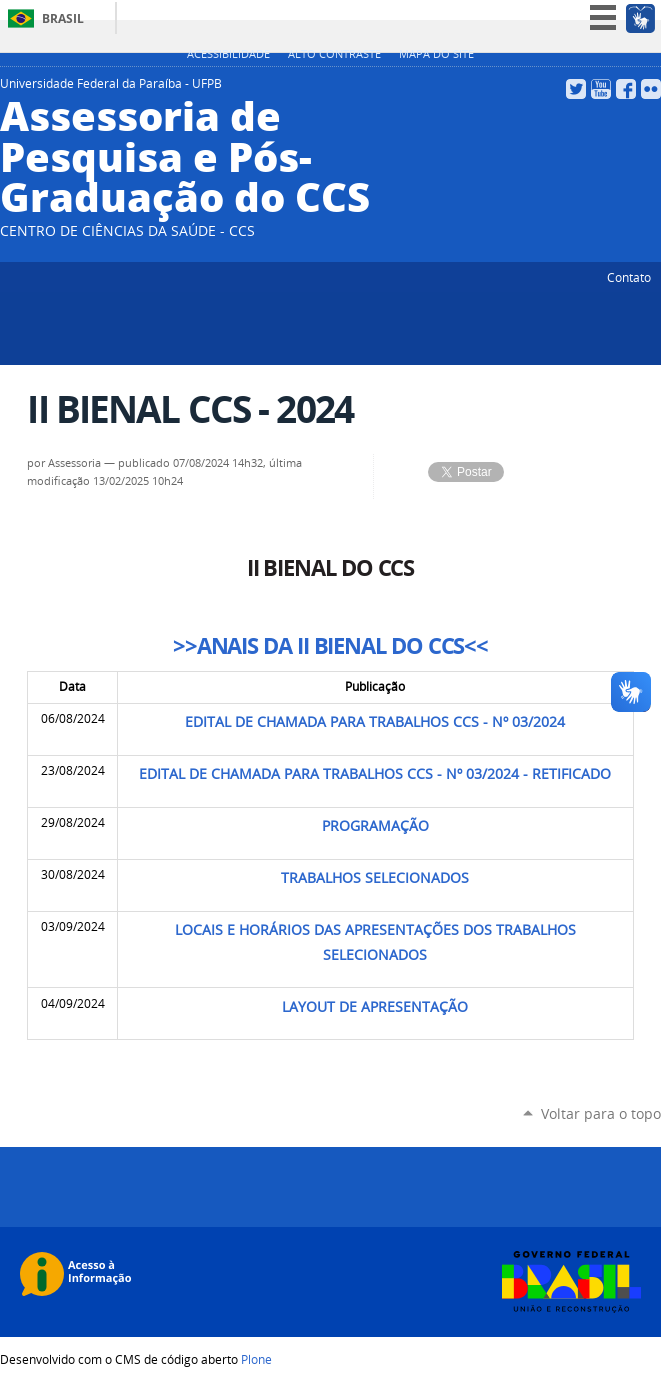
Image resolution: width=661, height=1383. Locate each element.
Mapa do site (436, 54)
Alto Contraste (334, 54)
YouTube (601, 89)
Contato (629, 277)
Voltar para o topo (601, 1113)
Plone (256, 1359)
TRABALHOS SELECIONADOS (375, 878)
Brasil (63, 18)
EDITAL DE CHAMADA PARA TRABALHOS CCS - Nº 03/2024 (375, 722)
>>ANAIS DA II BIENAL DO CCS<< (330, 646)
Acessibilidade (228, 54)
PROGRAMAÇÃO (375, 826)
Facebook (626, 89)
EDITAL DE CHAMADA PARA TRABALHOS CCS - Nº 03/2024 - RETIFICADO (375, 774)
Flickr (651, 89)
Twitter (576, 89)
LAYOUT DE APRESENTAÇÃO (375, 1007)
